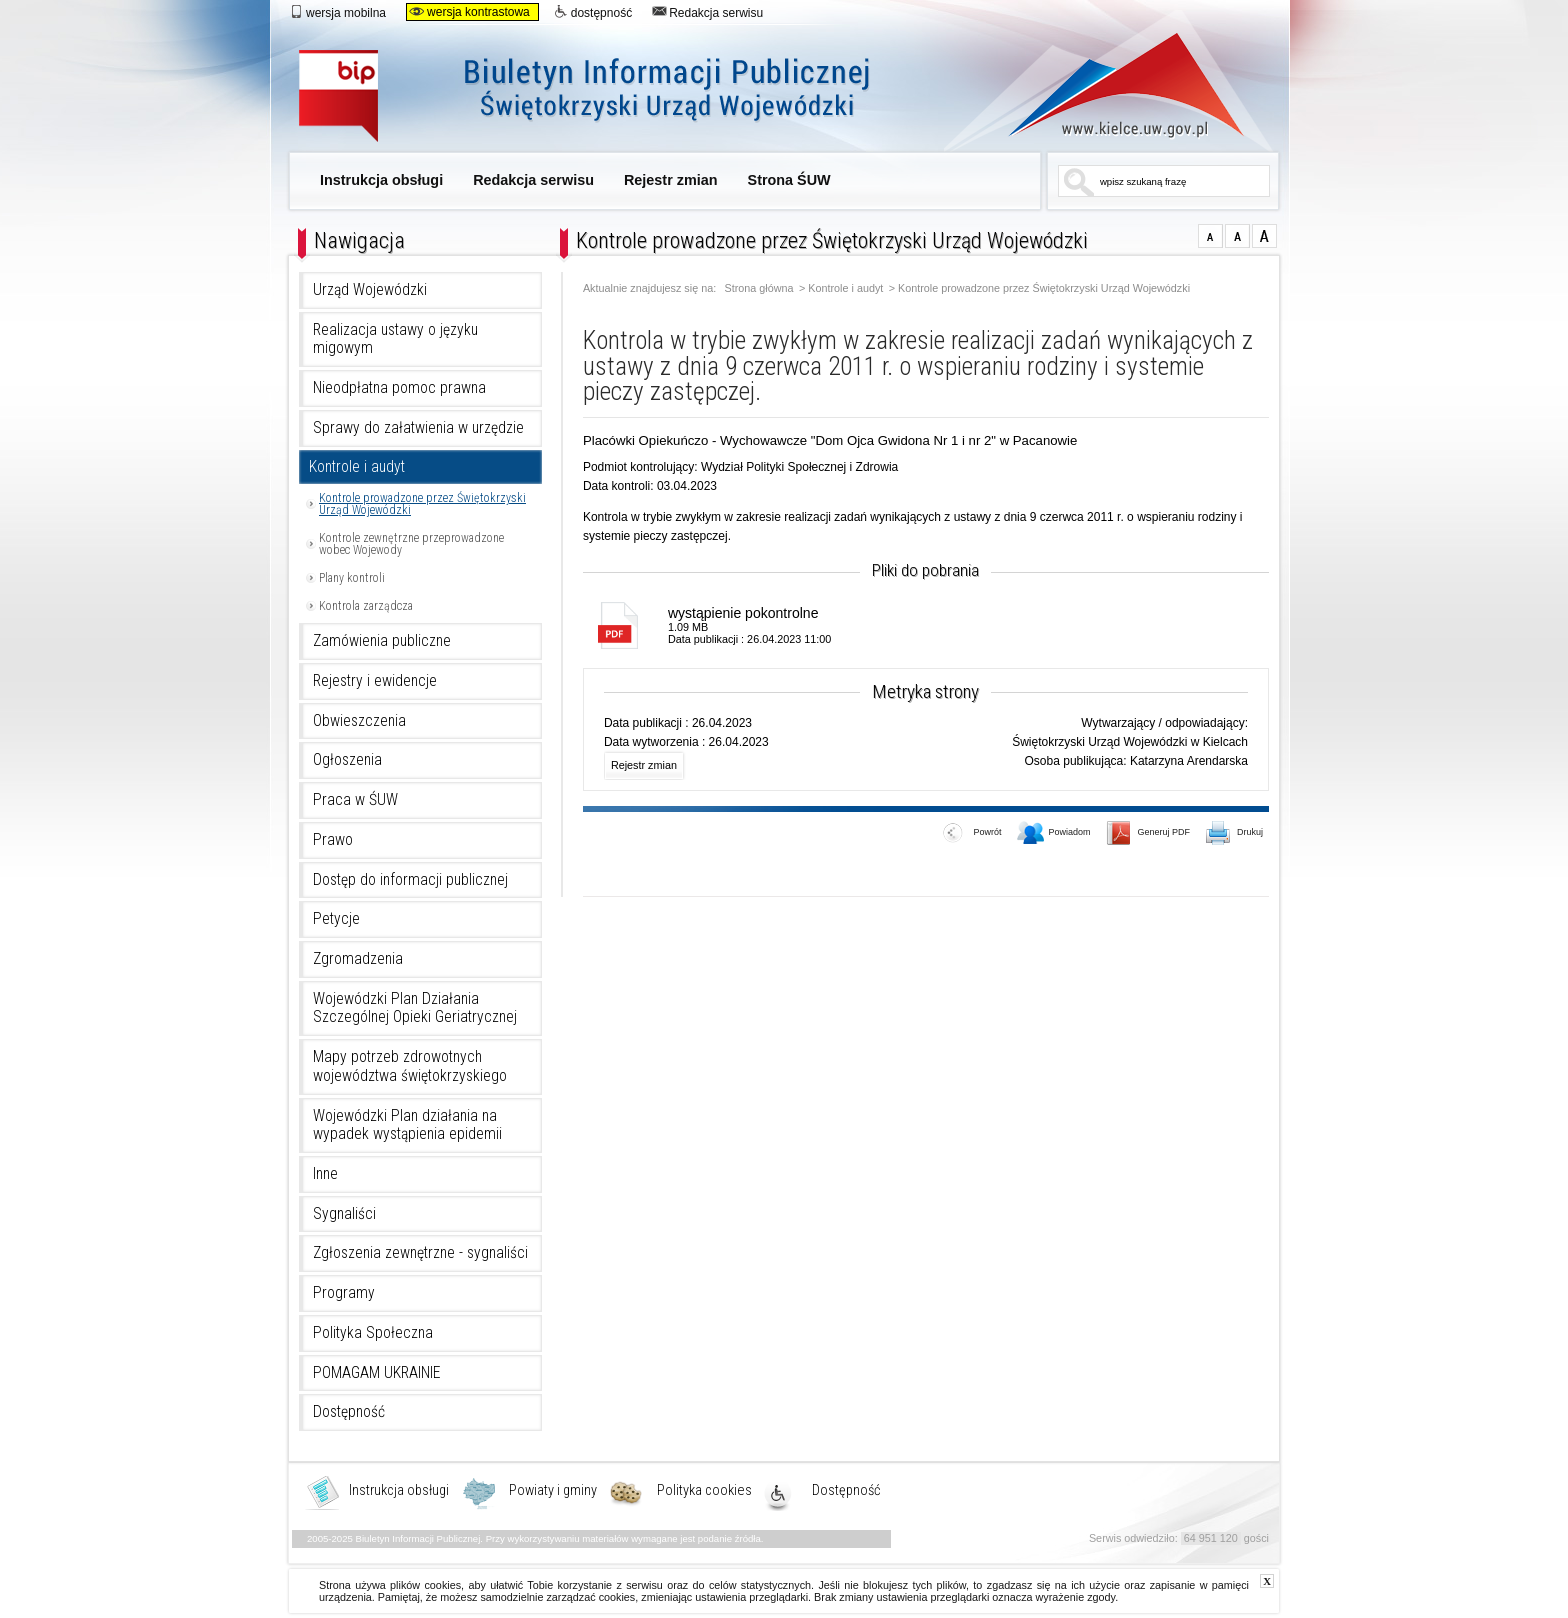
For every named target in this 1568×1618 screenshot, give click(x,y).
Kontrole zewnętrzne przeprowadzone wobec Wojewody (411, 544)
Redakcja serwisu (707, 12)
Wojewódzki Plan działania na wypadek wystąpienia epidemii (407, 1125)
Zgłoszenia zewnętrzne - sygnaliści (420, 1253)
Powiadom (1054, 834)
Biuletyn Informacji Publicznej (606, 97)
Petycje (336, 919)
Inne (325, 1174)
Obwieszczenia (359, 721)
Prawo (333, 840)
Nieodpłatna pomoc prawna (399, 388)
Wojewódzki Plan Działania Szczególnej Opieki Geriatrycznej (415, 1008)
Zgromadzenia (358, 959)
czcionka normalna (1210, 236)
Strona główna (759, 288)
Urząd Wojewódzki (370, 290)
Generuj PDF (1148, 834)
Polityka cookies (704, 1491)
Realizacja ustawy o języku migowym (395, 339)
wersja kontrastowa (469, 12)
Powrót (972, 834)
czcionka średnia (1237, 236)
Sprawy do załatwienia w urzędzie (418, 428)
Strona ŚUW (789, 180)
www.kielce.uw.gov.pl (1111, 85)
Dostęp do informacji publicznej (410, 880)
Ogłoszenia (347, 760)
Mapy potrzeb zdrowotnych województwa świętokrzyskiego (410, 1066)
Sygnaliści (344, 1214)
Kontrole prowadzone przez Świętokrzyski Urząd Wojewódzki (422, 504)
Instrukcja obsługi (381, 180)
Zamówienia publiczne (382, 641)
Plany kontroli (352, 578)
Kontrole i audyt (357, 467)
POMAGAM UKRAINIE (377, 1373)
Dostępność (349, 1412)
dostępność (593, 12)
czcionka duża (1264, 236)
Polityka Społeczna (373, 1333)
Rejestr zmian (671, 180)
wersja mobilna (337, 12)
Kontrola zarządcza (366, 606)
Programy (344, 1293)
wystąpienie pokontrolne (743, 613)
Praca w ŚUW (355, 800)
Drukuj (1235, 834)
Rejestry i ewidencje (375, 681)
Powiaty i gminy (553, 1491)
